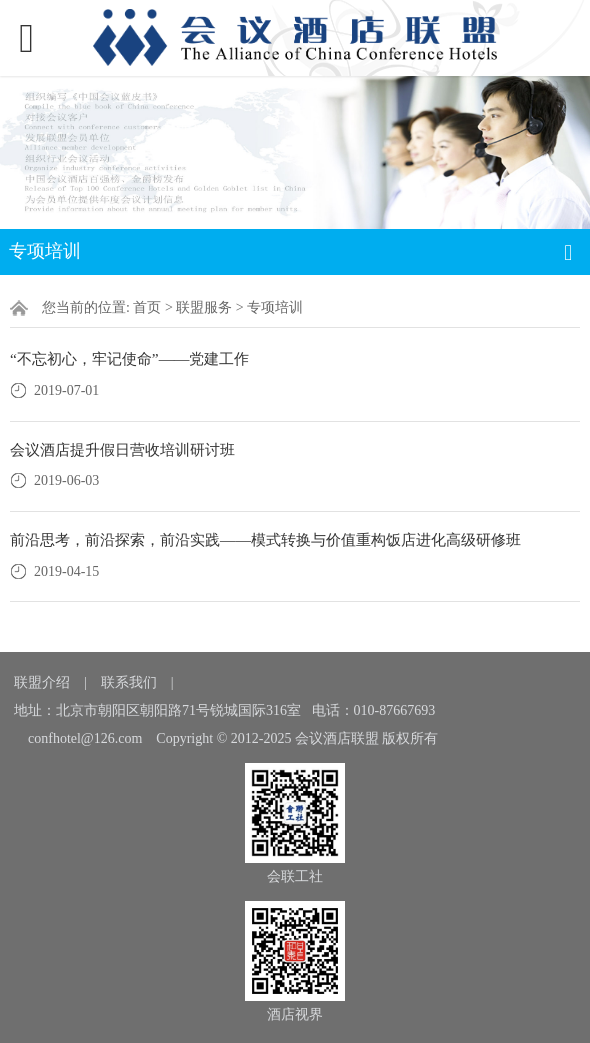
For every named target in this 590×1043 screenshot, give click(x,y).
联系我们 (129, 682)
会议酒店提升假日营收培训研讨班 (122, 449)
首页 (147, 307)
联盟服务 (204, 307)
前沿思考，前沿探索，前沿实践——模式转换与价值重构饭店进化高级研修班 (265, 539)
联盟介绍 (42, 682)
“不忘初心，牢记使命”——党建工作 (129, 358)
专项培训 (275, 307)
